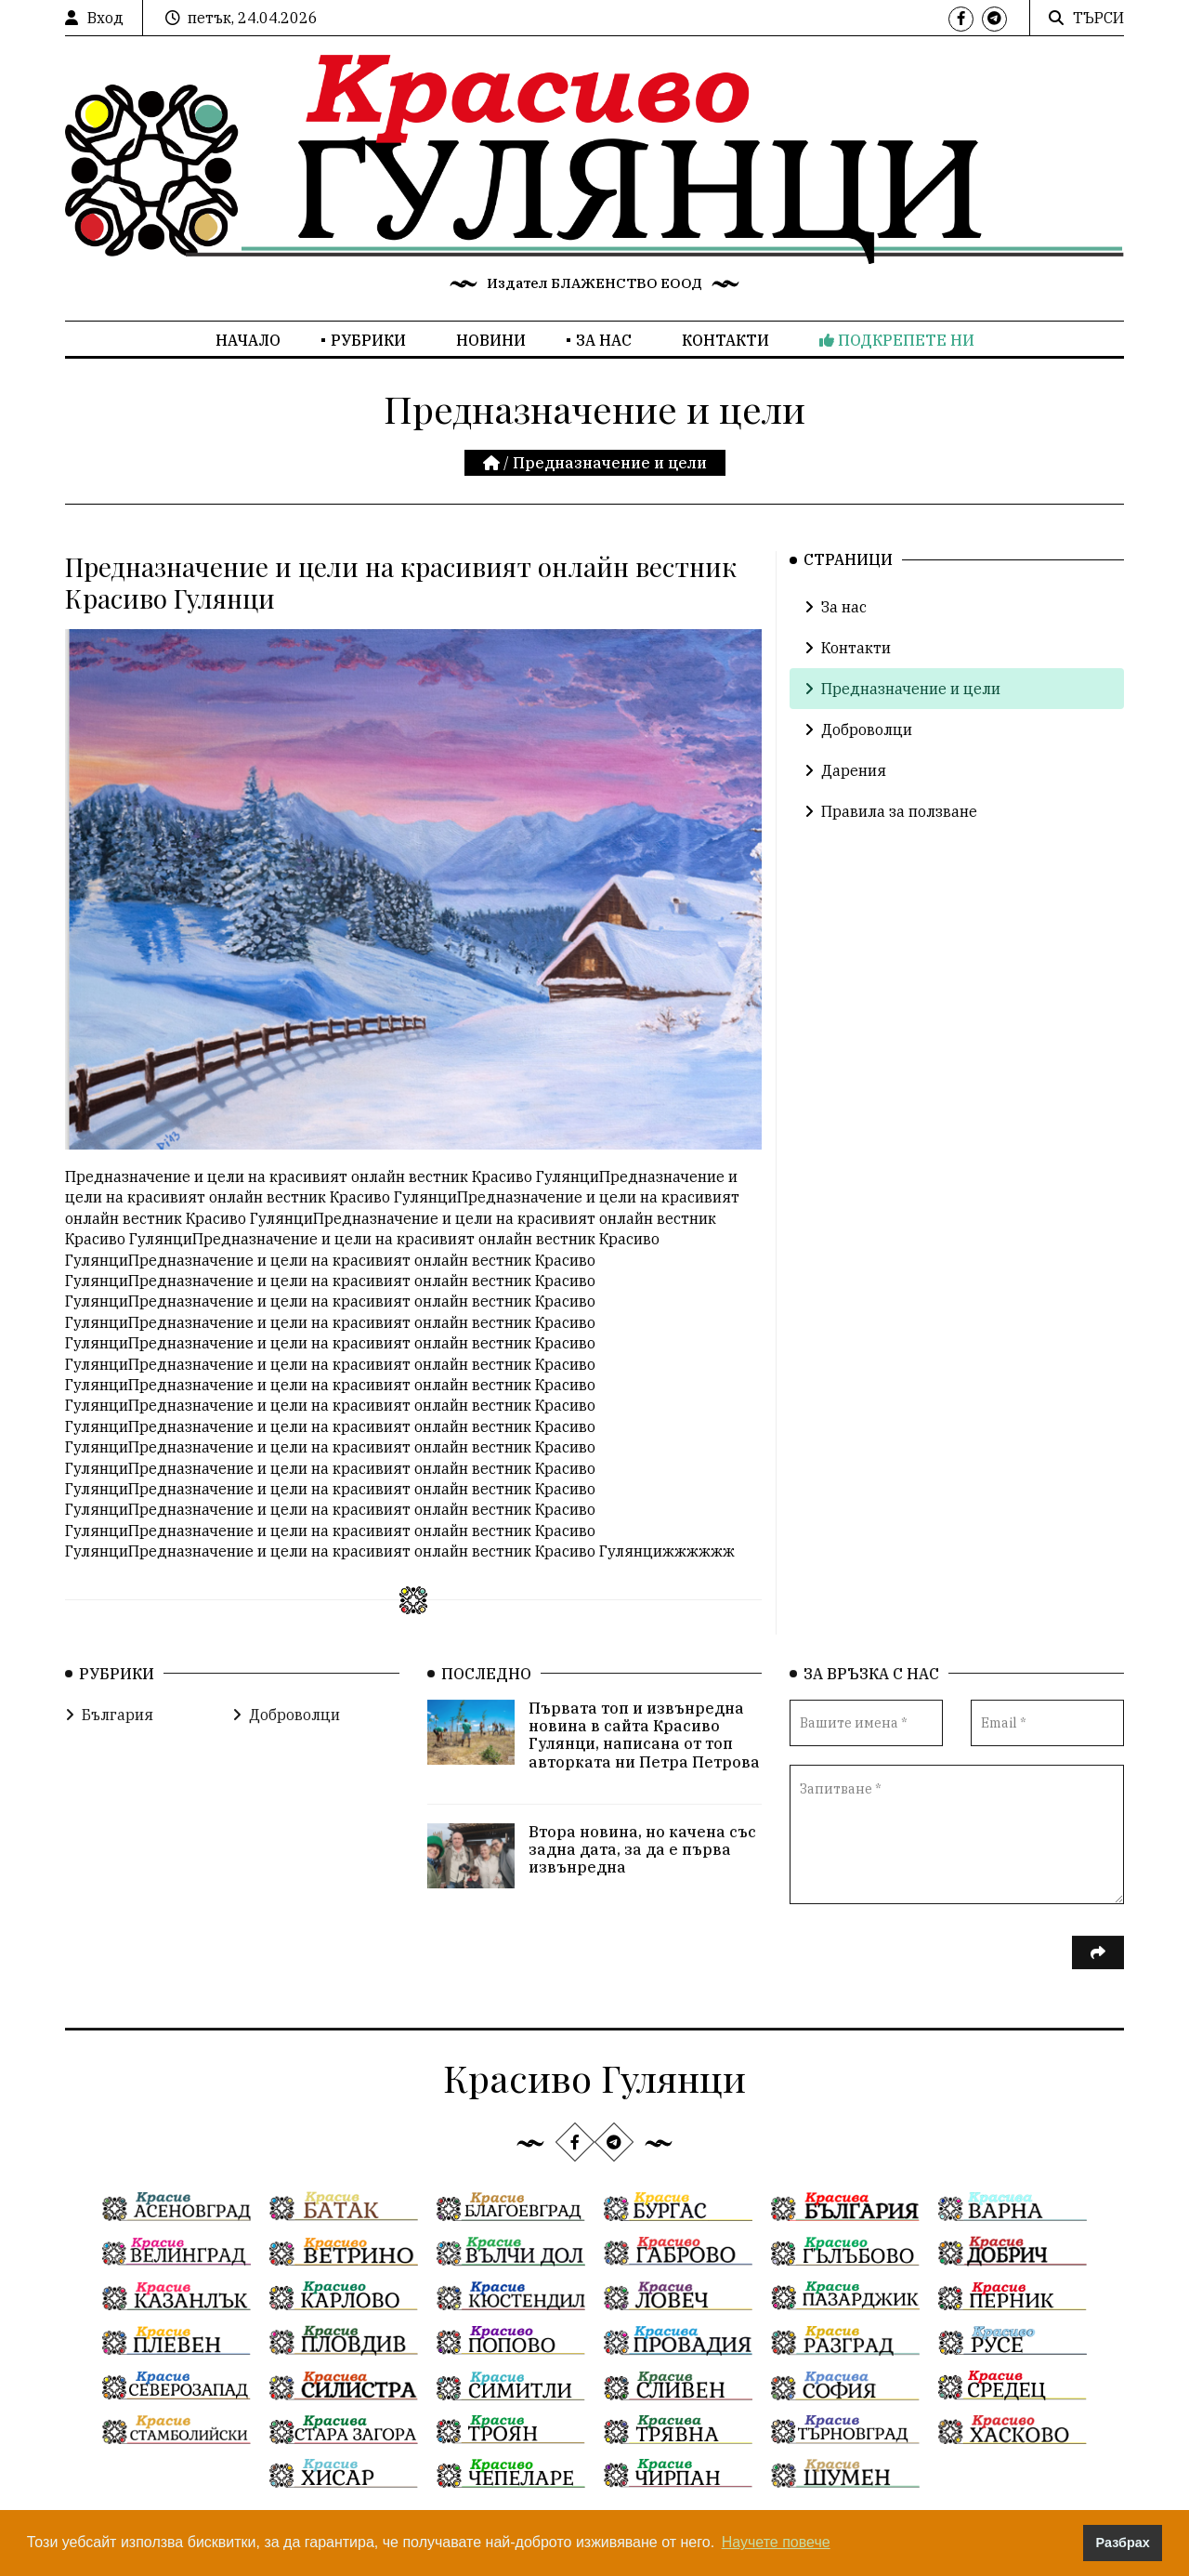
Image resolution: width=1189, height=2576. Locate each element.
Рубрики (368, 340)
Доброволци (858, 729)
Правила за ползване (890, 811)
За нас (604, 340)
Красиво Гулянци (594, 2077)
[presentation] (931, 1990)
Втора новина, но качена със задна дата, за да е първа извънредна (642, 1875)
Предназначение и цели (902, 688)
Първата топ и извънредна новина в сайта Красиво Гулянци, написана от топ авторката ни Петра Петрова (644, 1761)
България (109, 1740)
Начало (248, 340)
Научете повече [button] (776, 2542)
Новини (491, 340)
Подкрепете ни (896, 340)
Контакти (725, 340)
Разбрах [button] (1123, 2542)
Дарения (845, 770)
